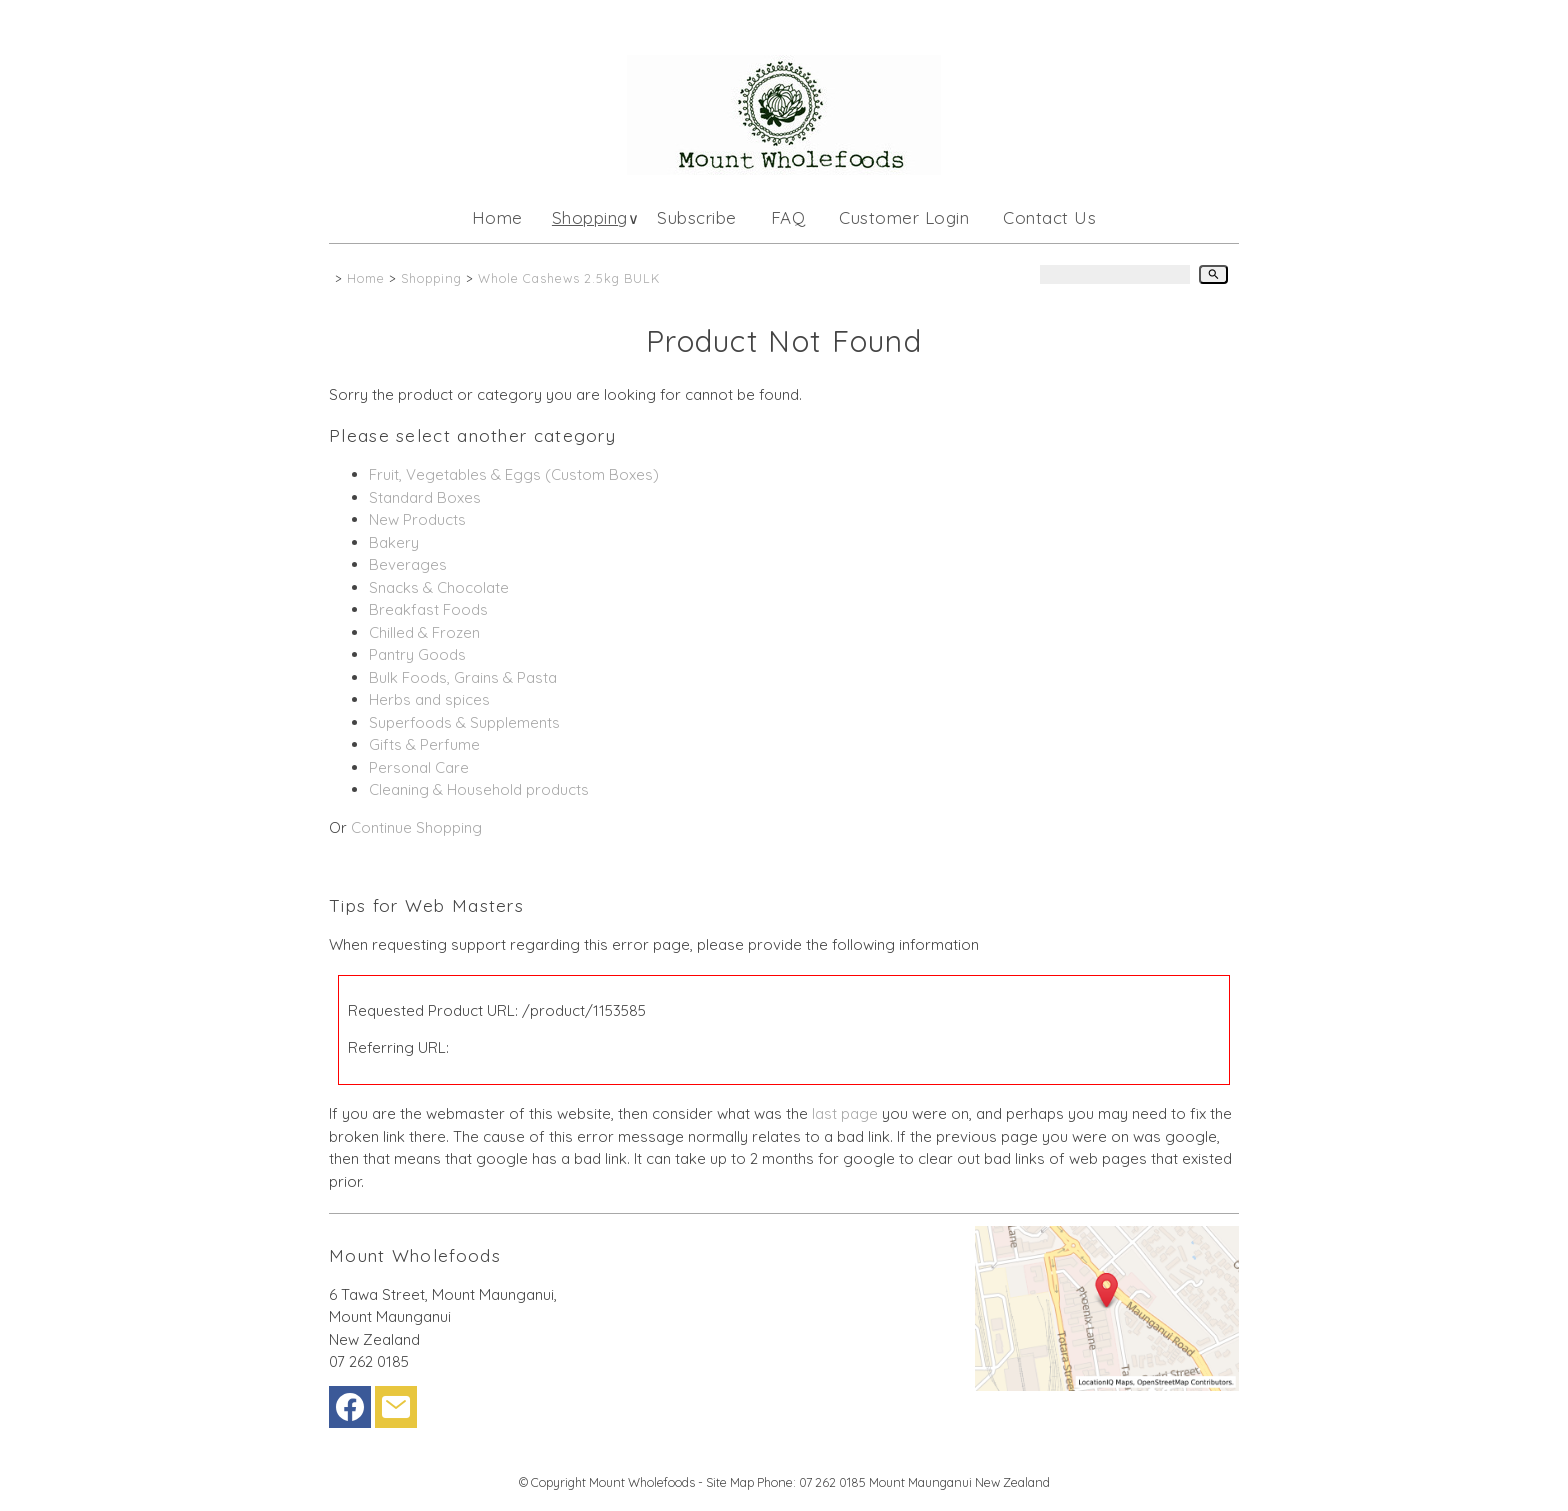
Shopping (590, 217)
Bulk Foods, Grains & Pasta (463, 677)
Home (497, 217)
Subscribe (697, 217)
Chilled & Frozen (424, 632)
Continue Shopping (416, 827)
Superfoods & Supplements (464, 722)
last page (845, 1113)
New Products (417, 519)
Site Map (730, 1482)
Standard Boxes (425, 497)
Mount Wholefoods (642, 1482)
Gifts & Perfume (424, 744)
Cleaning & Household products (479, 789)
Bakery (394, 542)
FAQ (788, 217)
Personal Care (419, 767)
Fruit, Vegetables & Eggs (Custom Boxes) (514, 474)
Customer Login (904, 217)
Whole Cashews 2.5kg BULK (569, 278)
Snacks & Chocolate (439, 587)
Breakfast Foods (428, 609)
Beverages (408, 564)
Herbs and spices (429, 699)
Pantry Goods (417, 654)
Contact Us (1049, 217)
